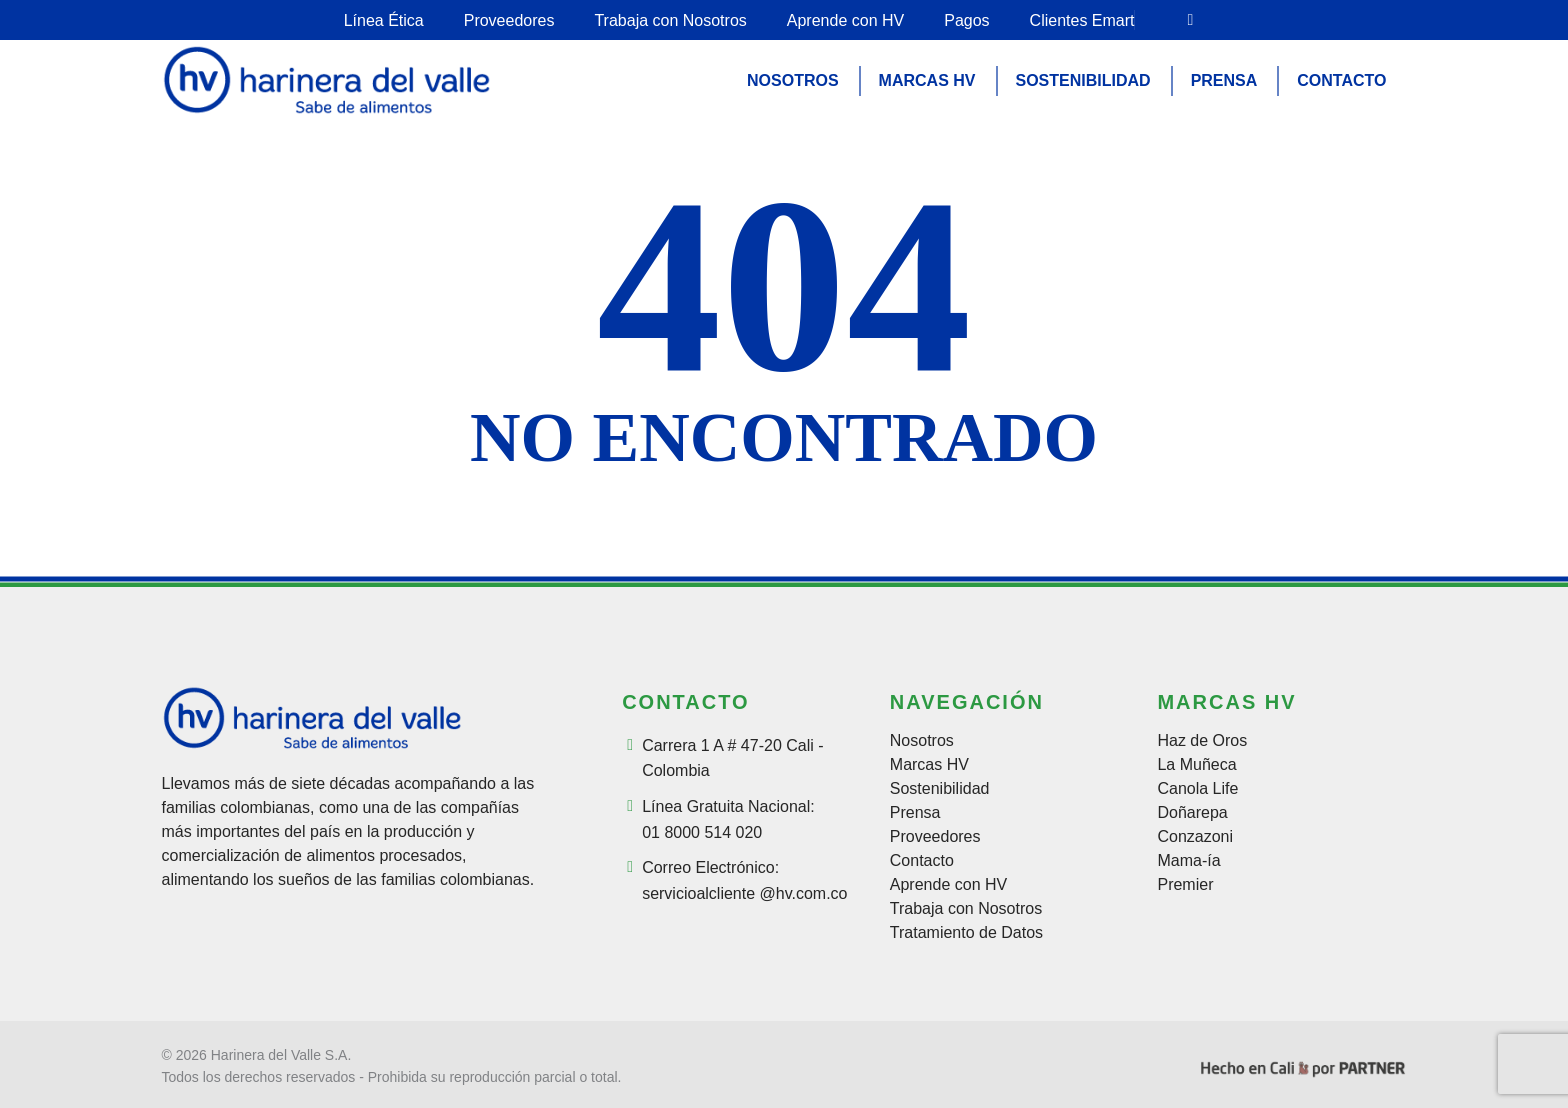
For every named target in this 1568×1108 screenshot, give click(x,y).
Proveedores (509, 20)
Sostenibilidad (940, 789)
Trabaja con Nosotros (670, 20)
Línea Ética (384, 20)
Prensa (915, 813)
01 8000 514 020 (702, 832)
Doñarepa (1192, 813)
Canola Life (1197, 789)
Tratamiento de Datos (966, 933)
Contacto (922, 861)
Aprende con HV (845, 20)
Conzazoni (1195, 837)
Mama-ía (1188, 861)
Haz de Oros (1202, 741)
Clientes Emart (1082, 20)
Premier (1185, 885)
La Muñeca (1196, 765)
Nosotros (922, 741)
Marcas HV (929, 765)
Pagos (966, 20)
